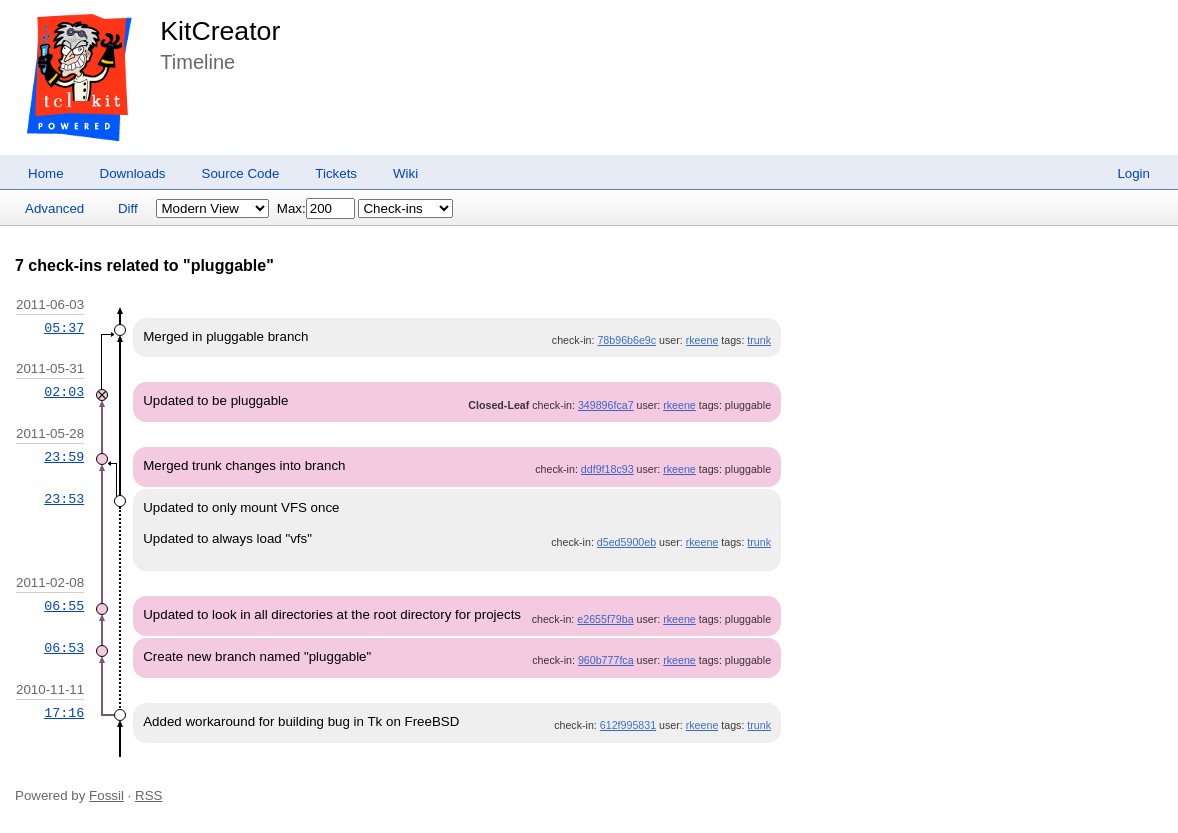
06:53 (64, 648)
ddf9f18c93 (607, 469)
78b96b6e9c (626, 340)
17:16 (64, 713)
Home (46, 173)
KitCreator (220, 31)
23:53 (64, 499)
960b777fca (606, 660)
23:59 (64, 457)
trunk (759, 340)
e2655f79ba (605, 619)
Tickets (336, 173)
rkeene (702, 340)
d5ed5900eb (626, 542)
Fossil (106, 795)
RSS (148, 795)
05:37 (64, 328)
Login (1133, 173)
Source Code (241, 173)
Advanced (54, 208)
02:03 (64, 392)
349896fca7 (606, 405)
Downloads (133, 173)
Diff (128, 208)
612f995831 (628, 725)
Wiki (405, 173)
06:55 (64, 606)
